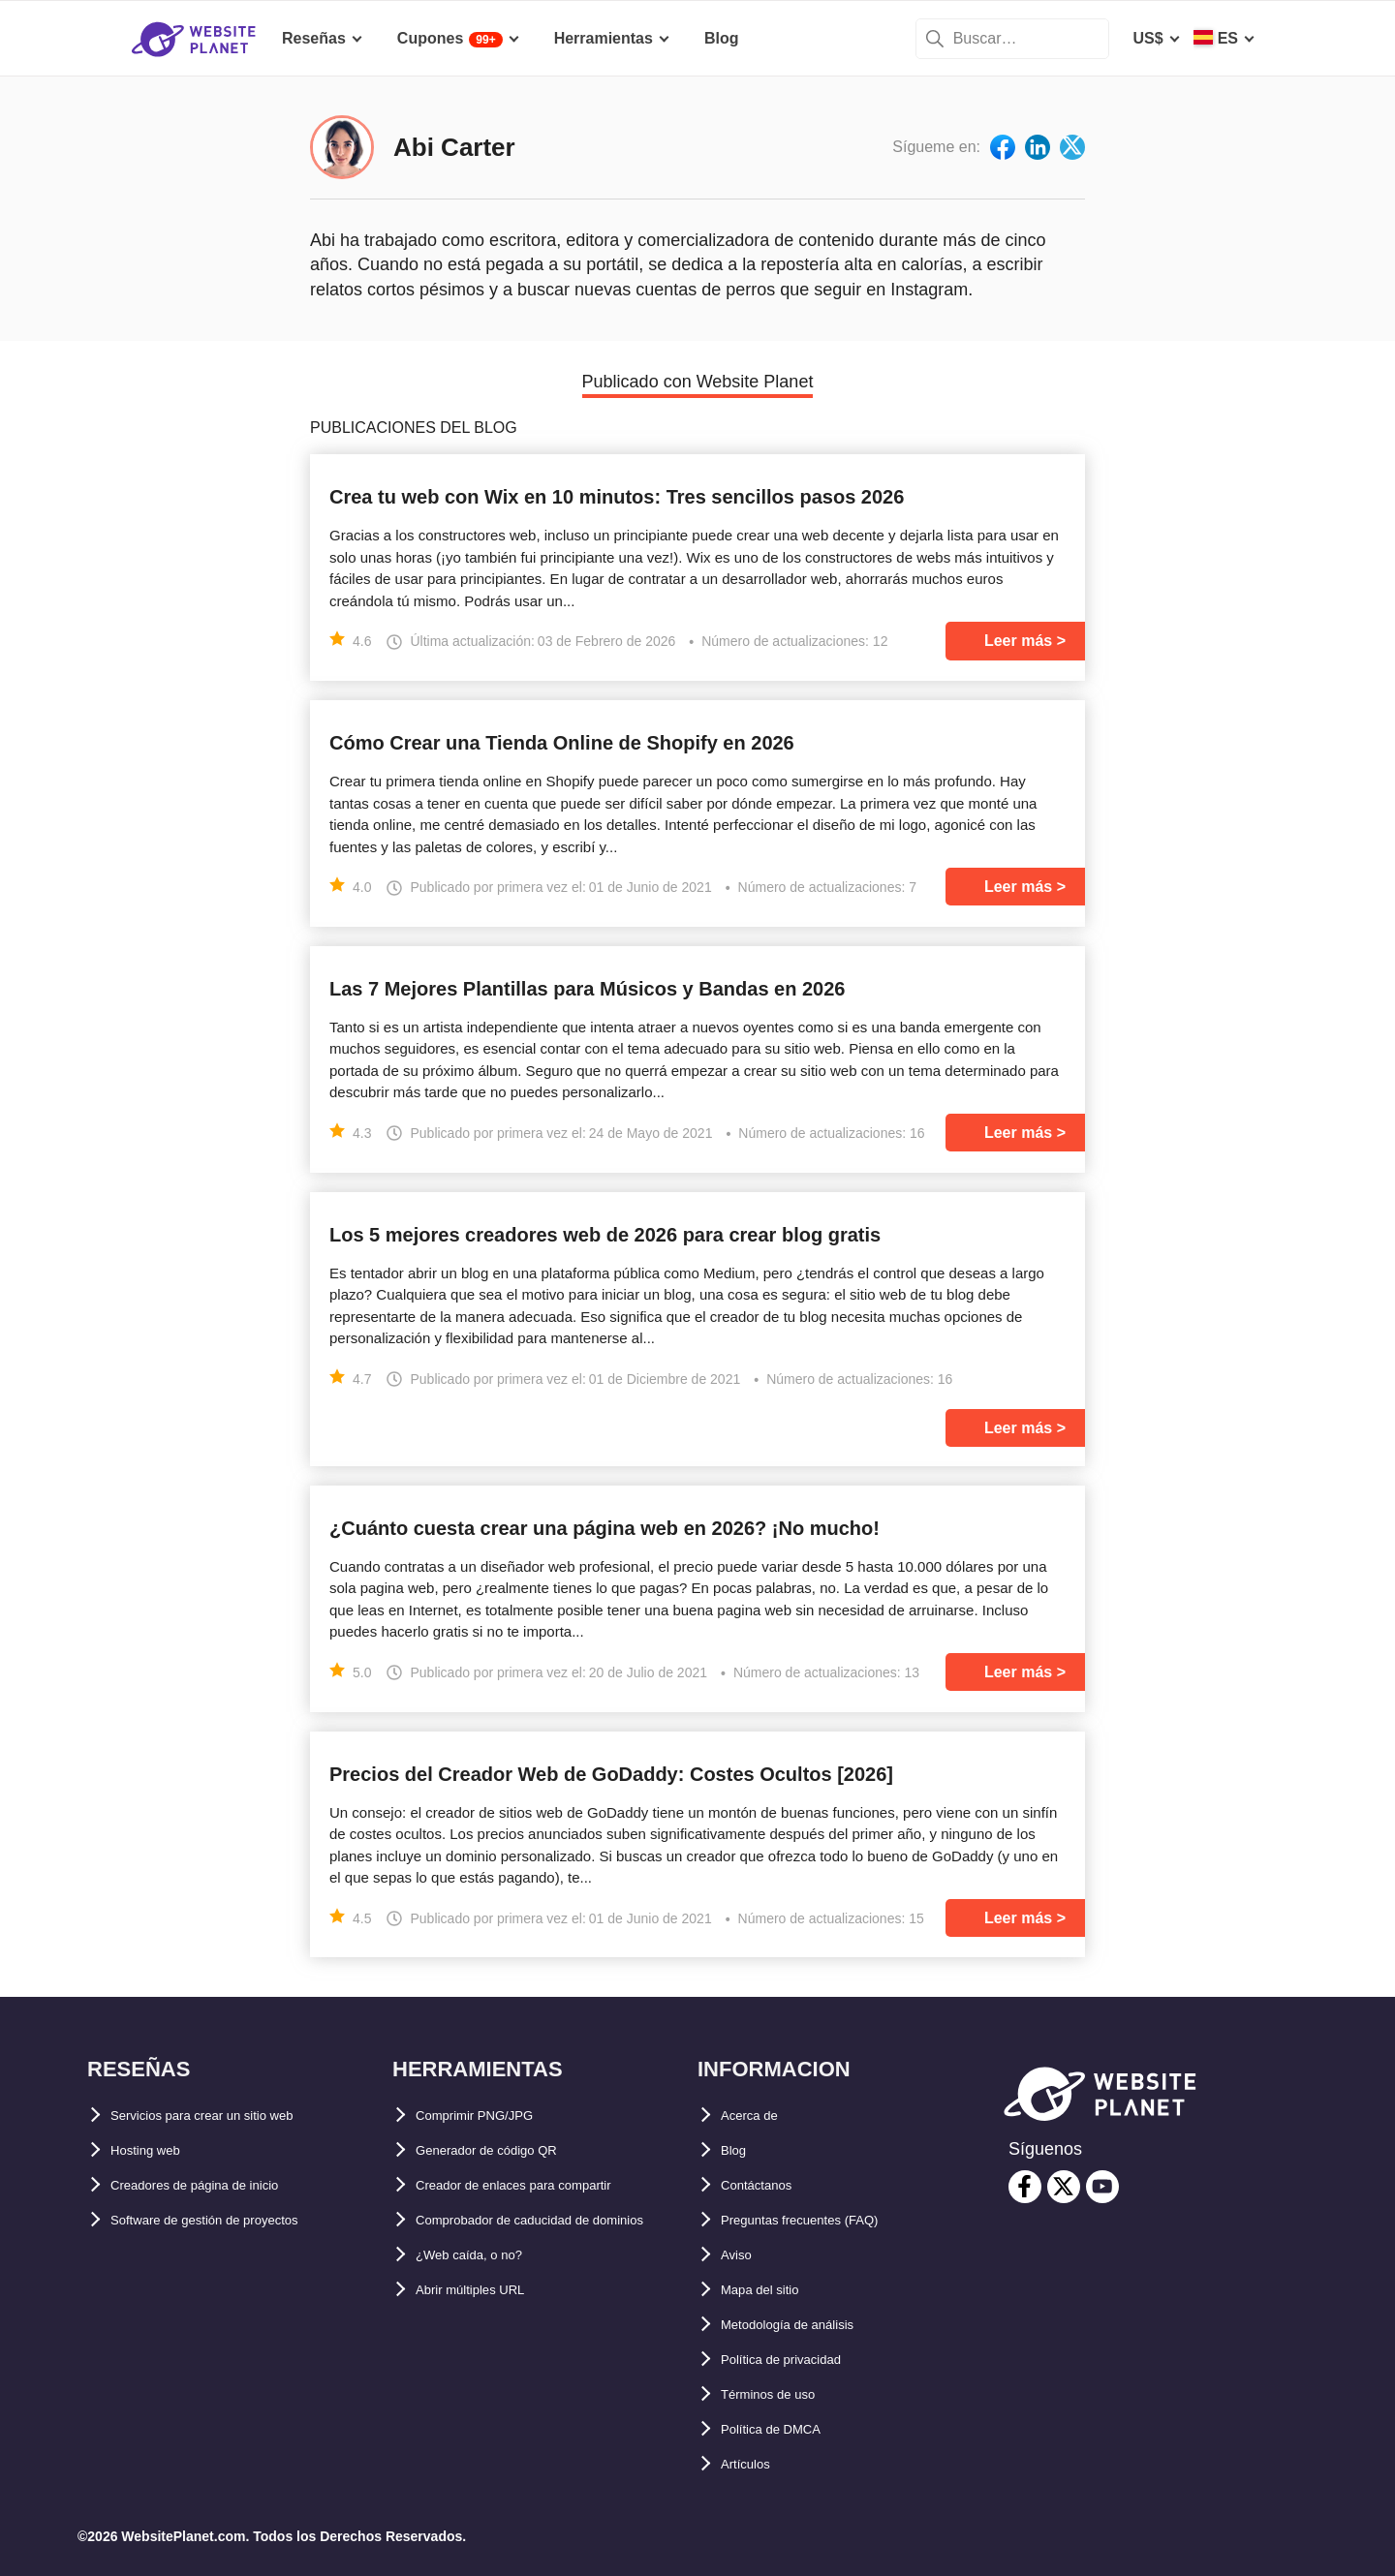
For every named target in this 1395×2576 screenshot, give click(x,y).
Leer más (1018, 640)
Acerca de (758, 2115)
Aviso (741, 2255)
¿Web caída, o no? (484, 2290)
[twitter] (1063, 2186)
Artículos (754, 2464)
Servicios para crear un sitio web (231, 2115)
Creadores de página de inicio (220, 2185)
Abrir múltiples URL (488, 2324)
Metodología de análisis (808, 2324)
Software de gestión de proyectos (234, 2220)
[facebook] (1024, 2186)
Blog (738, 2150)
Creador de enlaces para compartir (543, 2185)
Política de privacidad (801, 2359)
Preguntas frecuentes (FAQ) (823, 2220)
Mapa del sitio (772, 2290)
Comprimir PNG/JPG (491, 2115)
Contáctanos (768, 2185)
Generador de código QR (507, 2150)
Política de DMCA (785, 2429)
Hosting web (156, 2150)
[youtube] (1102, 2186)
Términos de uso (783, 2394)
